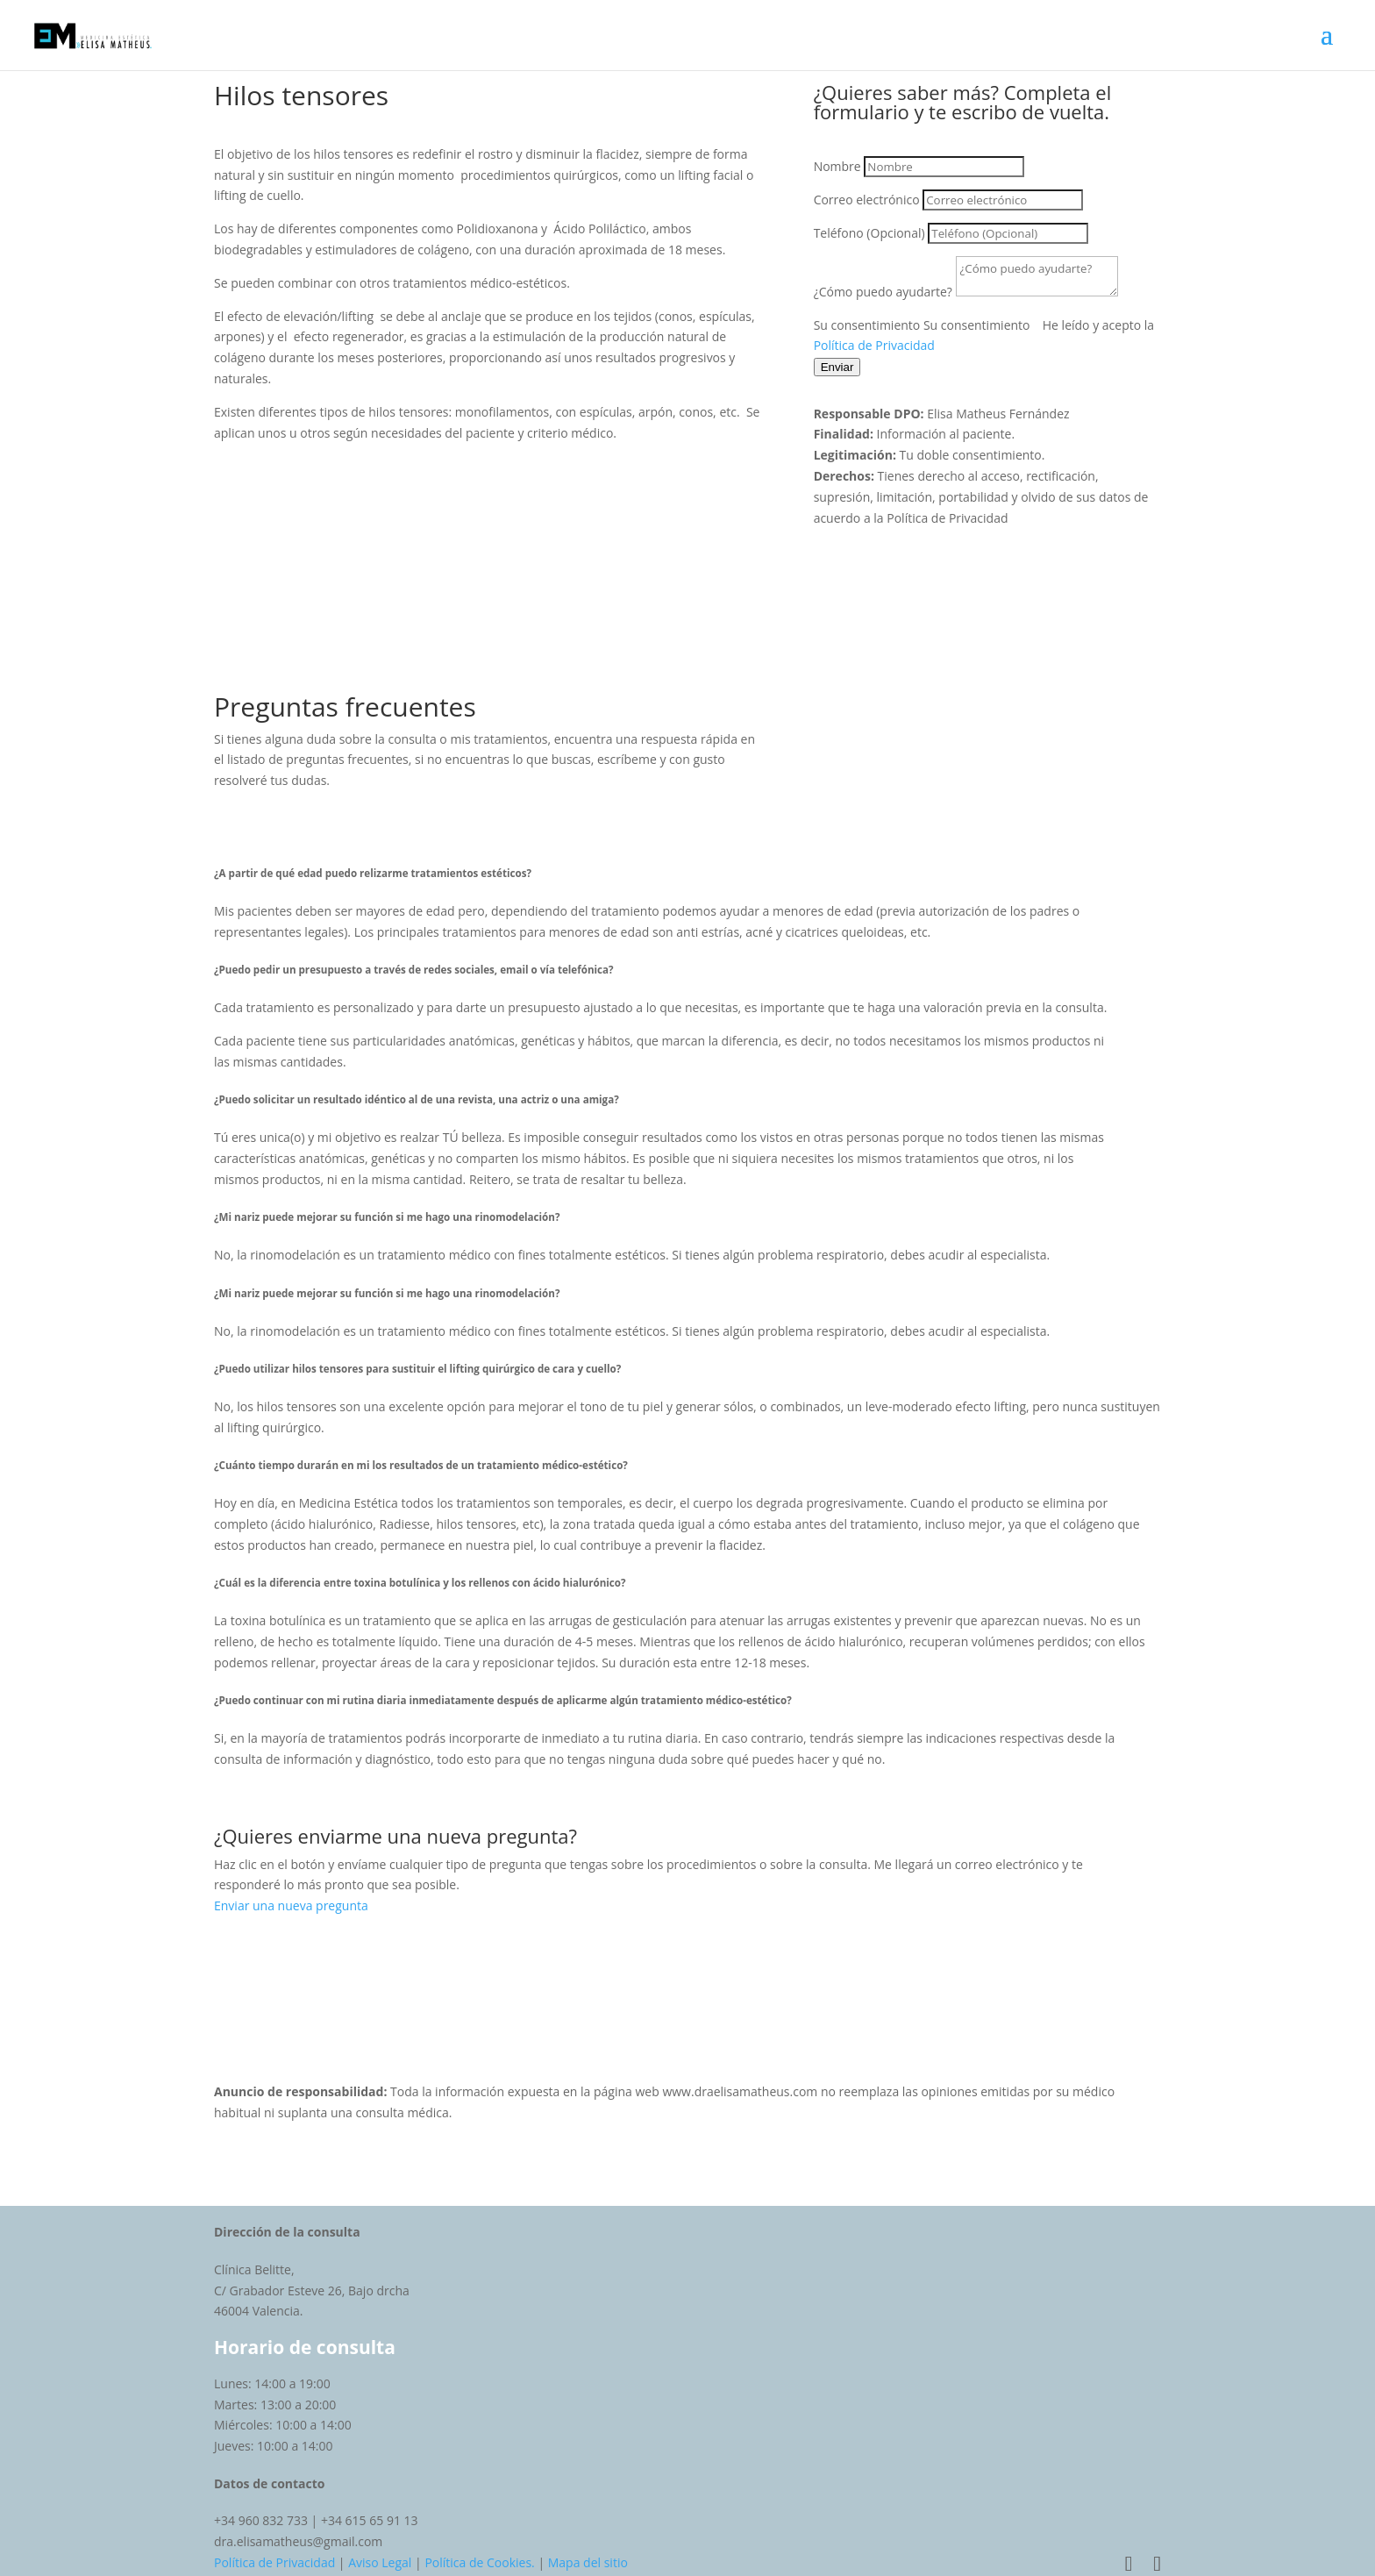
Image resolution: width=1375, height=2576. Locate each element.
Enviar (837, 367)
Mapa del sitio (588, 2562)
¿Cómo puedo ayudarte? (883, 291)
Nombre (837, 166)
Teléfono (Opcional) (869, 233)
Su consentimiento (867, 325)
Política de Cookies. (479, 2562)
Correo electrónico (867, 199)
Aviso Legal (379, 2562)
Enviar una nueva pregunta (291, 1905)
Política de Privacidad (874, 345)
